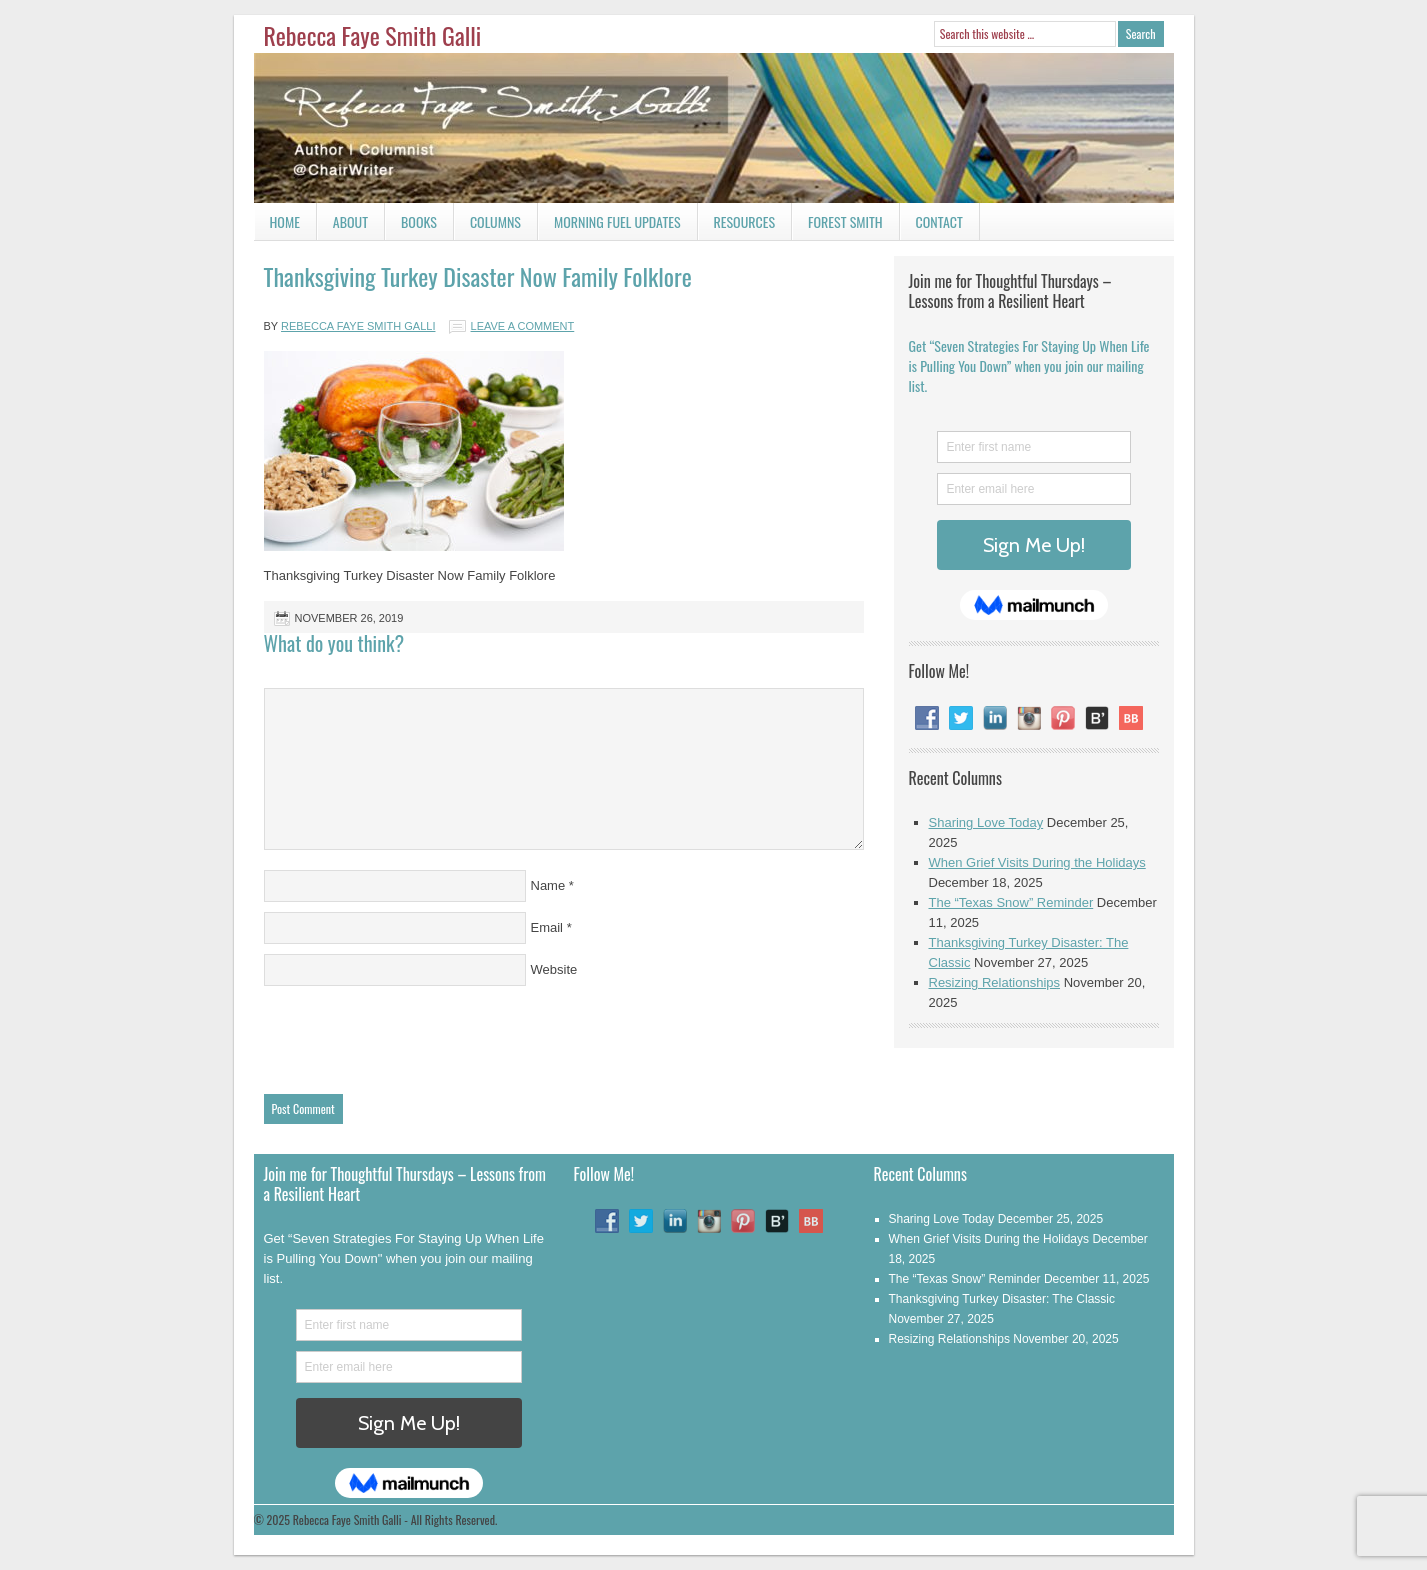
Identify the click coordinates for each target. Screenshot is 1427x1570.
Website (554, 969)
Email (547, 927)
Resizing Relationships (995, 982)
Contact (931, 225)
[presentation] (416, 1035)
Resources (745, 221)
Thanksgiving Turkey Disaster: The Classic (1002, 1299)
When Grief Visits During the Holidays (1037, 862)
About (350, 221)
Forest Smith (845, 221)
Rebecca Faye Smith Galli (373, 35)
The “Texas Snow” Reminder (1011, 902)
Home (285, 221)
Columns (487, 225)
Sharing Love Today (986, 822)
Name (548, 885)
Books (411, 225)
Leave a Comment (523, 326)
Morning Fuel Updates (609, 225)
